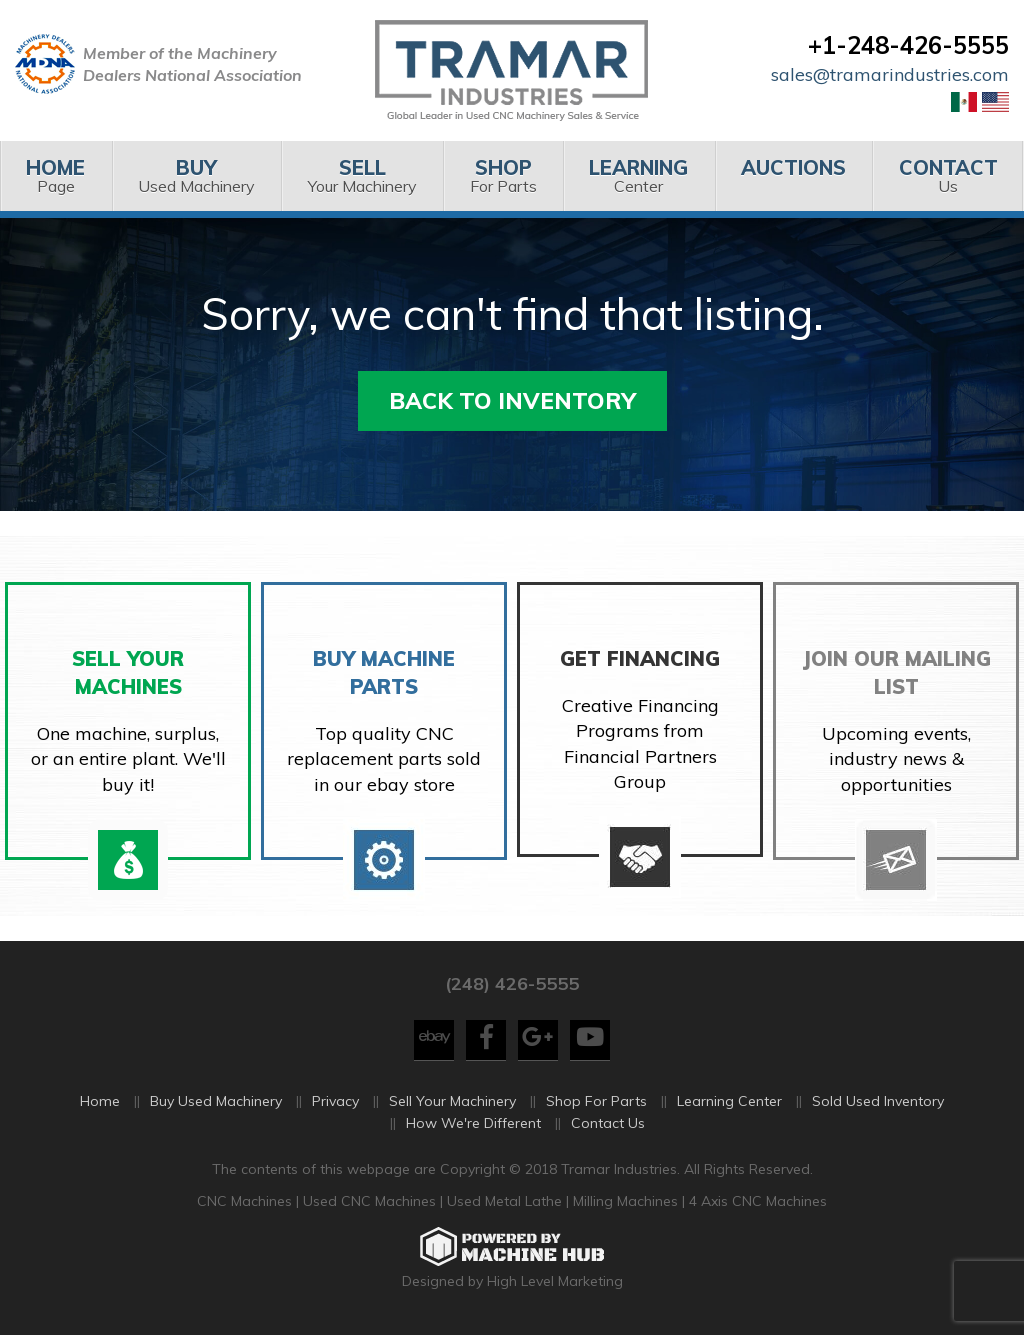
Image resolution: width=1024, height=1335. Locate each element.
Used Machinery (197, 175)
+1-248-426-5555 (908, 45)
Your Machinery (362, 175)
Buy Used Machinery (216, 1101)
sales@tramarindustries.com (890, 74)
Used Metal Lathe (506, 1201)
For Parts (503, 175)
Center (639, 175)
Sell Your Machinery (452, 1101)
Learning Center (729, 1101)
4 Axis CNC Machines (758, 1201)
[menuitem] (56, 176)
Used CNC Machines (371, 1201)
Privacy (335, 1101)
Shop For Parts (596, 1101)
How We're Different (473, 1123)
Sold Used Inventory (878, 1101)
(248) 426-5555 (512, 983)
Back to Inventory (512, 400)
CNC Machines (246, 1201)
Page (56, 175)
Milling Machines (625, 1201)
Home (100, 1101)
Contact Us (608, 1123)
